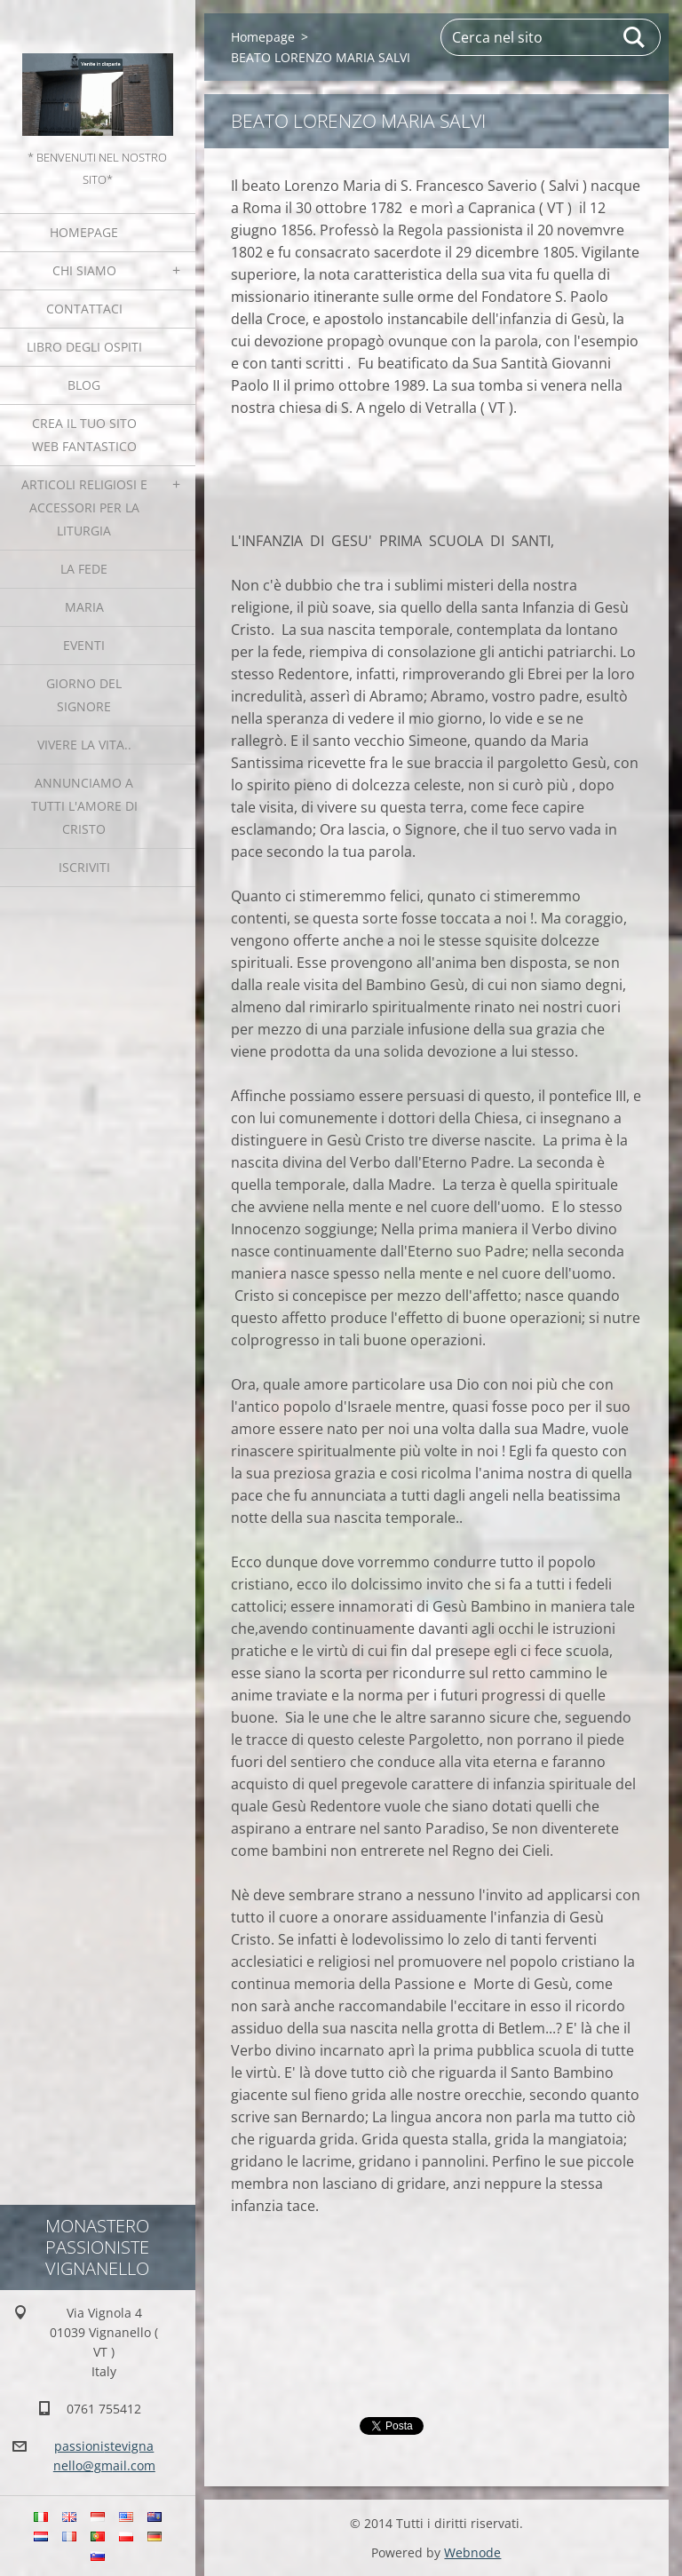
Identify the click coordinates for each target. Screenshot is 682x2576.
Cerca (634, 37)
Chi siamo (84, 270)
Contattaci (84, 308)
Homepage (84, 232)
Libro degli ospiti (84, 346)
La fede (83, 568)
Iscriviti (84, 867)
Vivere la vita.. (84, 744)
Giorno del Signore (84, 695)
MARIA (84, 606)
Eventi (84, 645)
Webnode (472, 2552)
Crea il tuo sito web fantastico (84, 435)
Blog (83, 384)
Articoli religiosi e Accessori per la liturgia (84, 507)
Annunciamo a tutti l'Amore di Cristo (84, 805)
